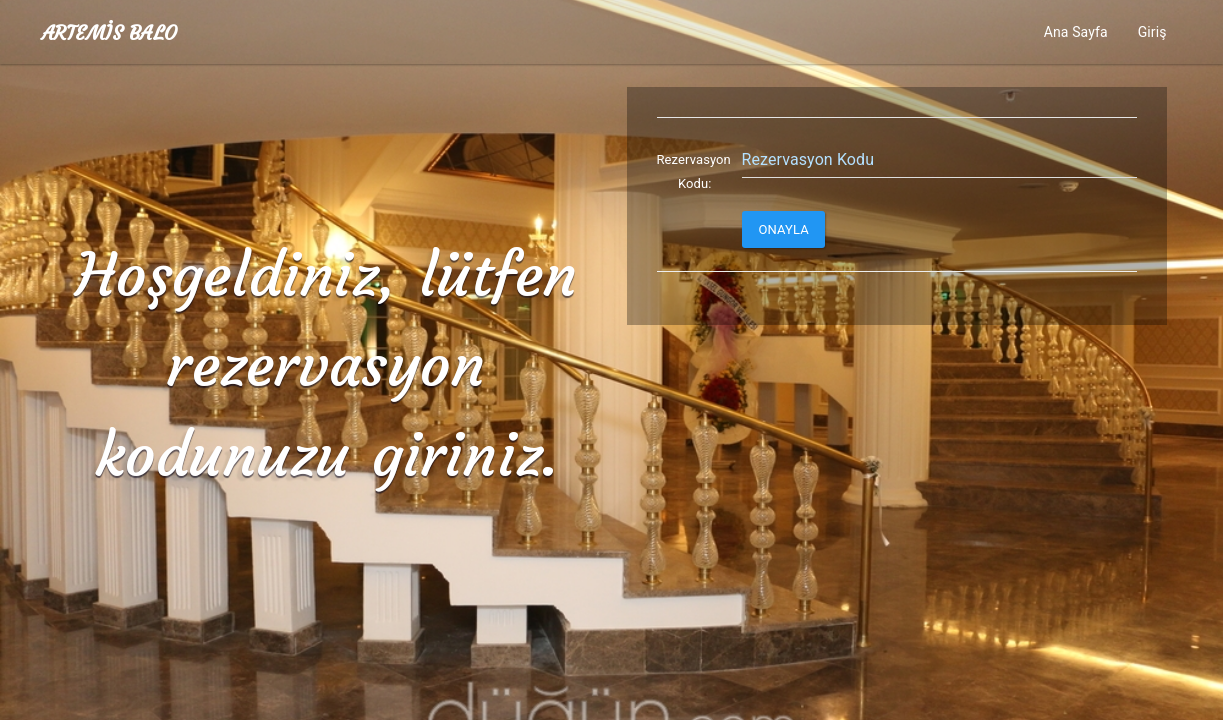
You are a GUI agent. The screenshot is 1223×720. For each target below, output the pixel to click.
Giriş (1152, 32)
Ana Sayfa (1076, 32)
